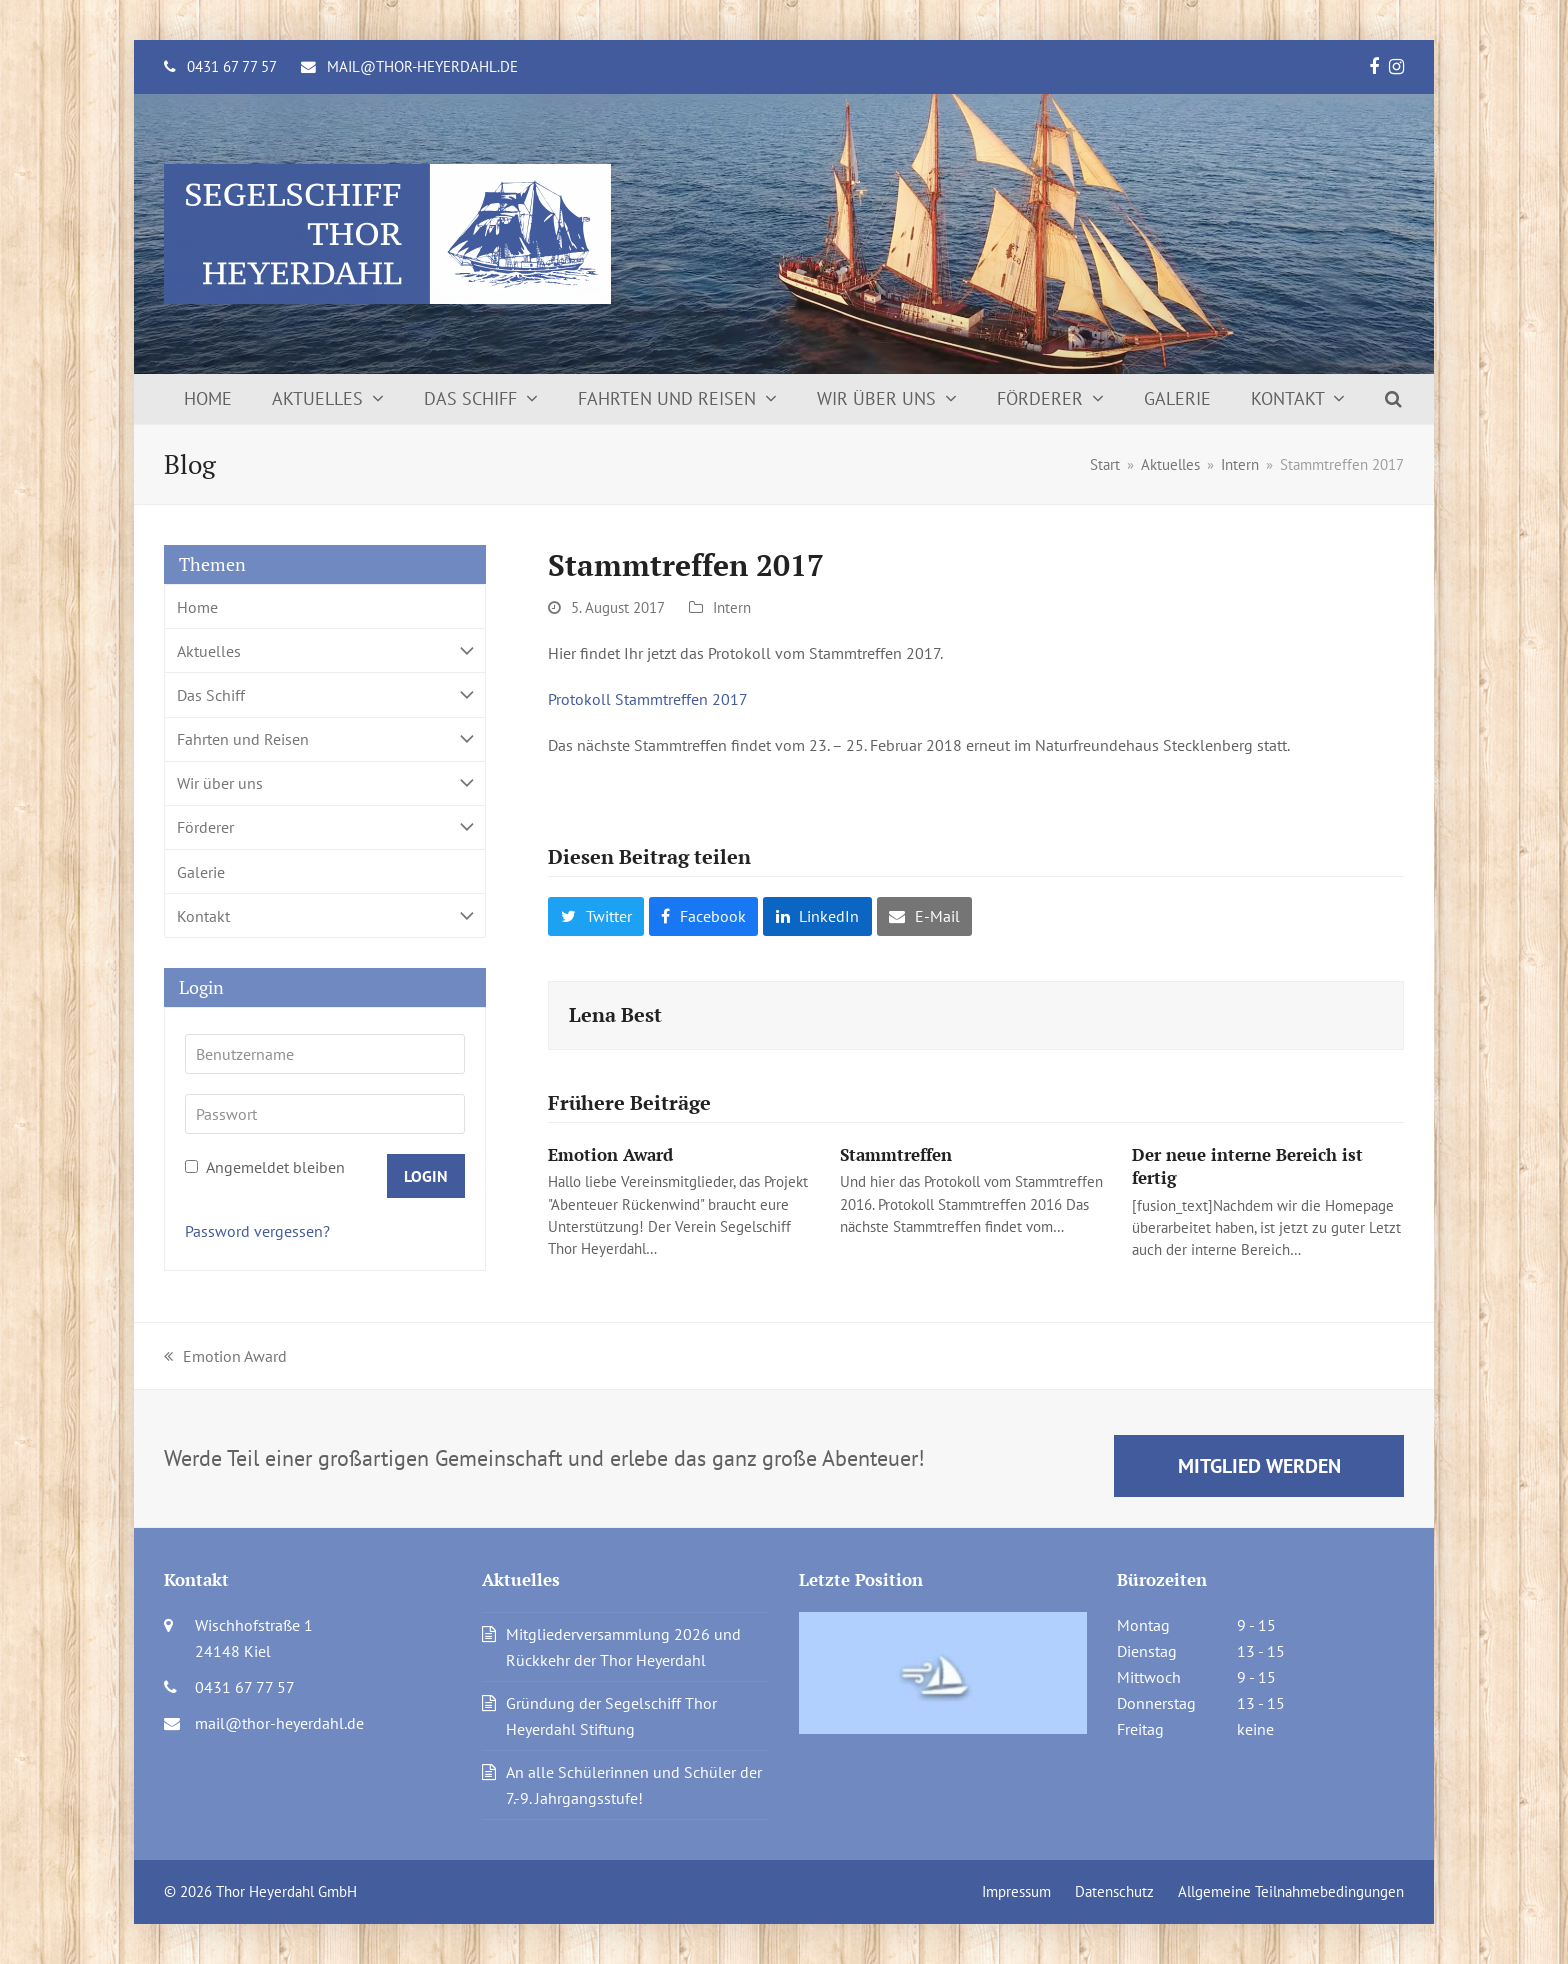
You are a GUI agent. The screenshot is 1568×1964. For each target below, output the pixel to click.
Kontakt (325, 915)
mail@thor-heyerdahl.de (422, 66)
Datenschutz (1114, 1891)
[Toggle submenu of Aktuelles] (325, 650)
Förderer (325, 827)
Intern (732, 607)
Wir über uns (325, 783)
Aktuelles (325, 650)
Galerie (201, 872)
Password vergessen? (257, 1231)
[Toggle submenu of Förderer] (325, 827)
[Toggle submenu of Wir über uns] (325, 783)
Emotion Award (610, 1154)
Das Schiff (325, 694)
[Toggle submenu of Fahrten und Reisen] (325, 739)
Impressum (1016, 1891)
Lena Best (615, 1015)
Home (197, 607)
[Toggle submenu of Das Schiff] (325, 694)
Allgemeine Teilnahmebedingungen (1291, 1891)
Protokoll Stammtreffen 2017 (648, 699)
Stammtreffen (896, 1154)
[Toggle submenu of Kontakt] (325, 915)
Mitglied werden (1259, 1465)
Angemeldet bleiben (265, 1167)
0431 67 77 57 (232, 66)
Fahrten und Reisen (325, 739)
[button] (1393, 399)
